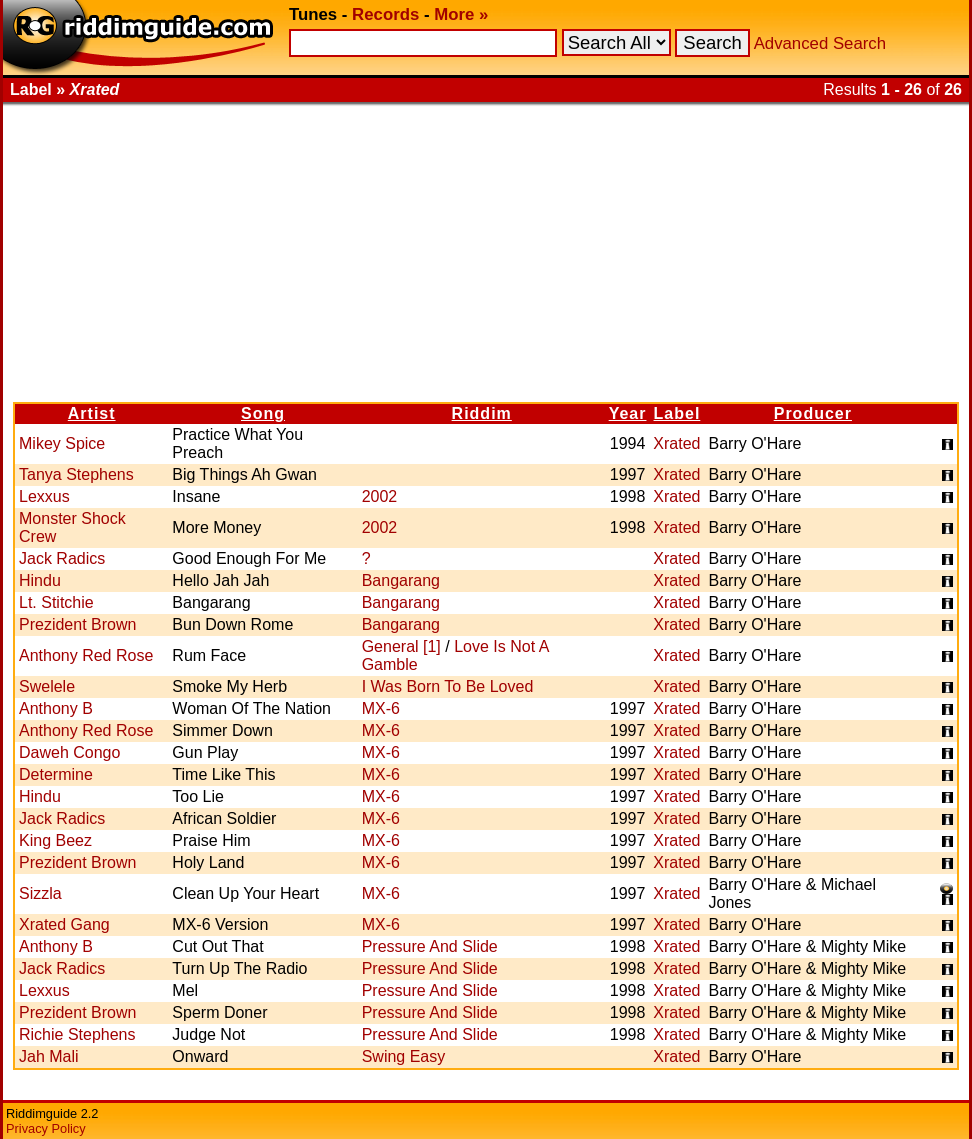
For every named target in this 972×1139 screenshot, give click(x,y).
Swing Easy (404, 1056)
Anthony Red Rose (86, 655)
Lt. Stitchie (56, 602)
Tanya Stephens (76, 474)
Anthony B (56, 708)
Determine (56, 774)
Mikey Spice (62, 443)
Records (385, 14)
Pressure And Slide (430, 946)
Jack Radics (62, 558)
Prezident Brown (77, 624)
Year (628, 413)
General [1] (401, 646)
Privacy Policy (46, 1128)
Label (677, 413)
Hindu (40, 580)
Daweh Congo (69, 752)
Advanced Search (820, 43)
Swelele (47, 686)
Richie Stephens (77, 1034)
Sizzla (40, 893)
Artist (92, 413)
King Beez (55, 840)
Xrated (676, 443)
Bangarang (401, 580)
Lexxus (44, 496)
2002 (380, 496)
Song (263, 413)
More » (461, 14)
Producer (813, 413)
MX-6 (381, 708)
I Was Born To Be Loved (448, 686)
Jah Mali (49, 1056)
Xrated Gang (64, 924)
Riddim (482, 413)
